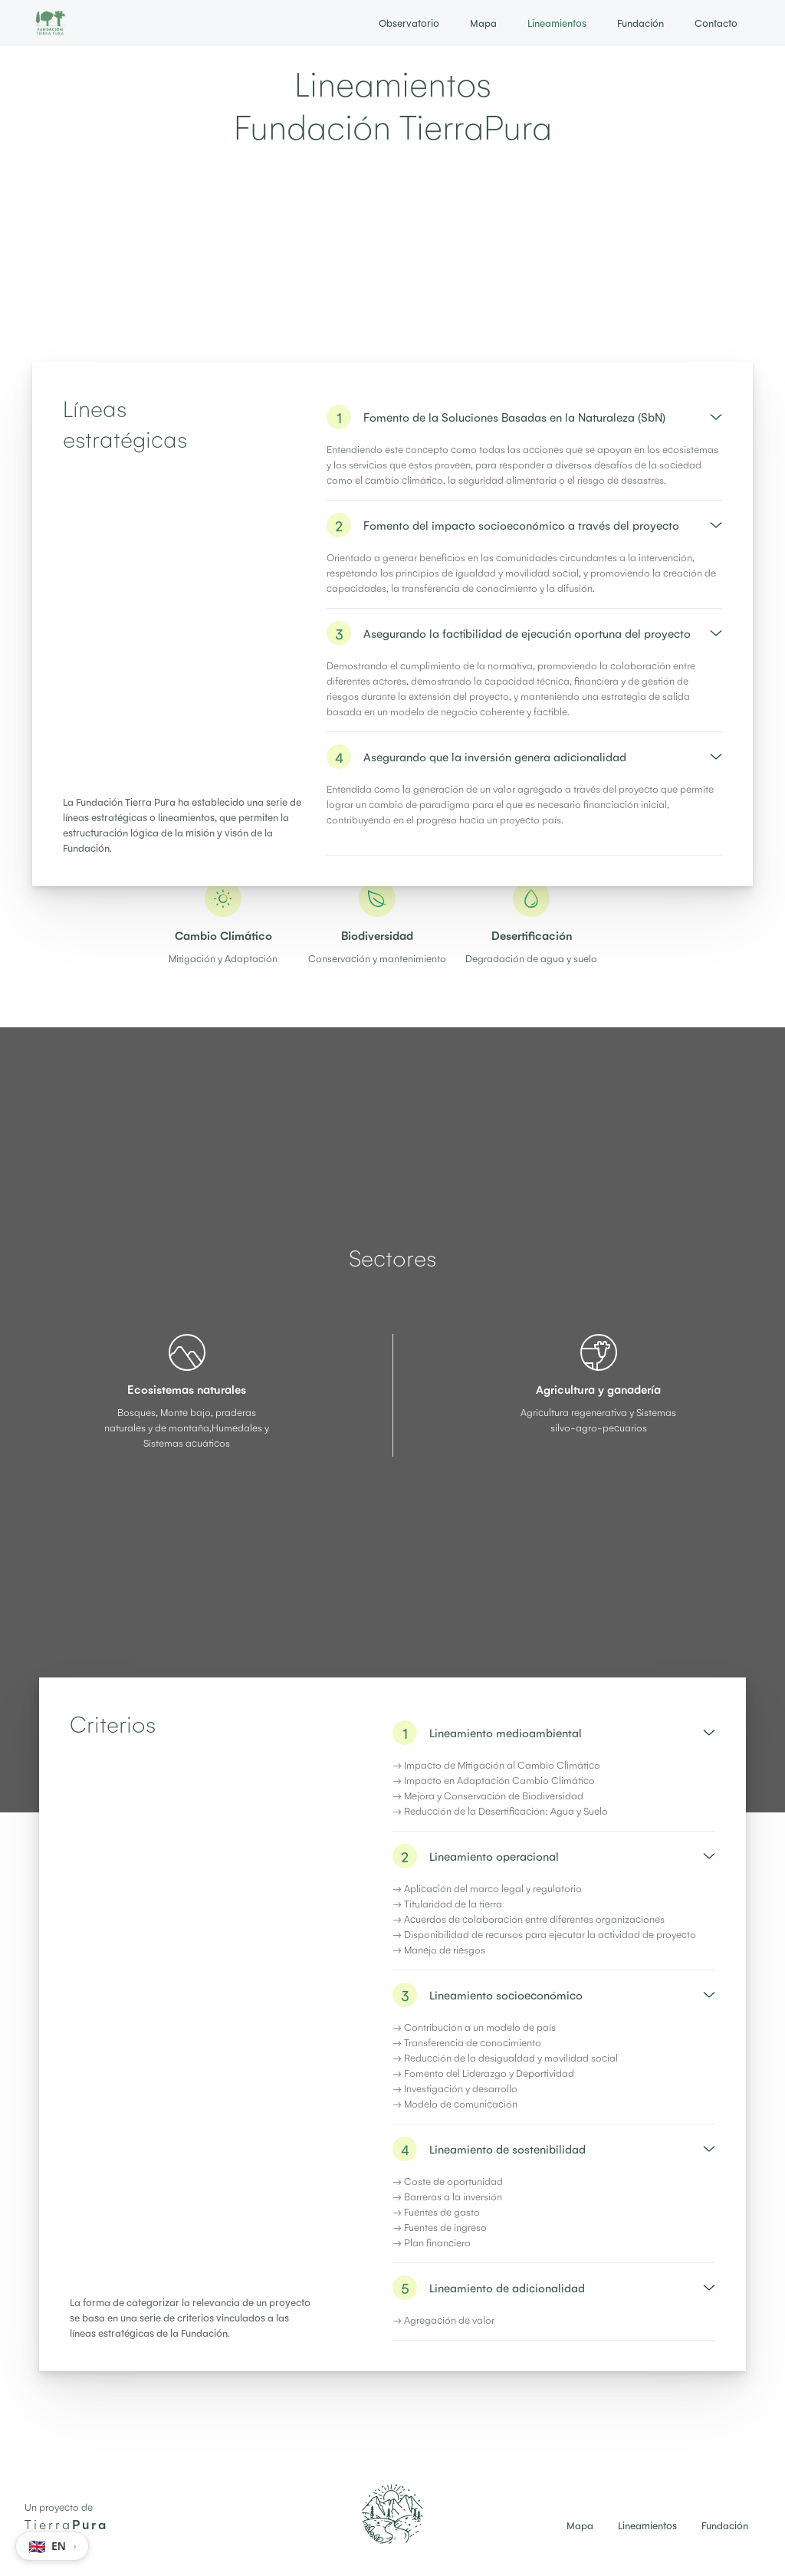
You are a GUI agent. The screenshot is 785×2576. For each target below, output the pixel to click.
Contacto (716, 22)
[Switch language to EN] (52, 2546)
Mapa (483, 22)
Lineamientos (556, 22)
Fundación (640, 22)
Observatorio (409, 22)
